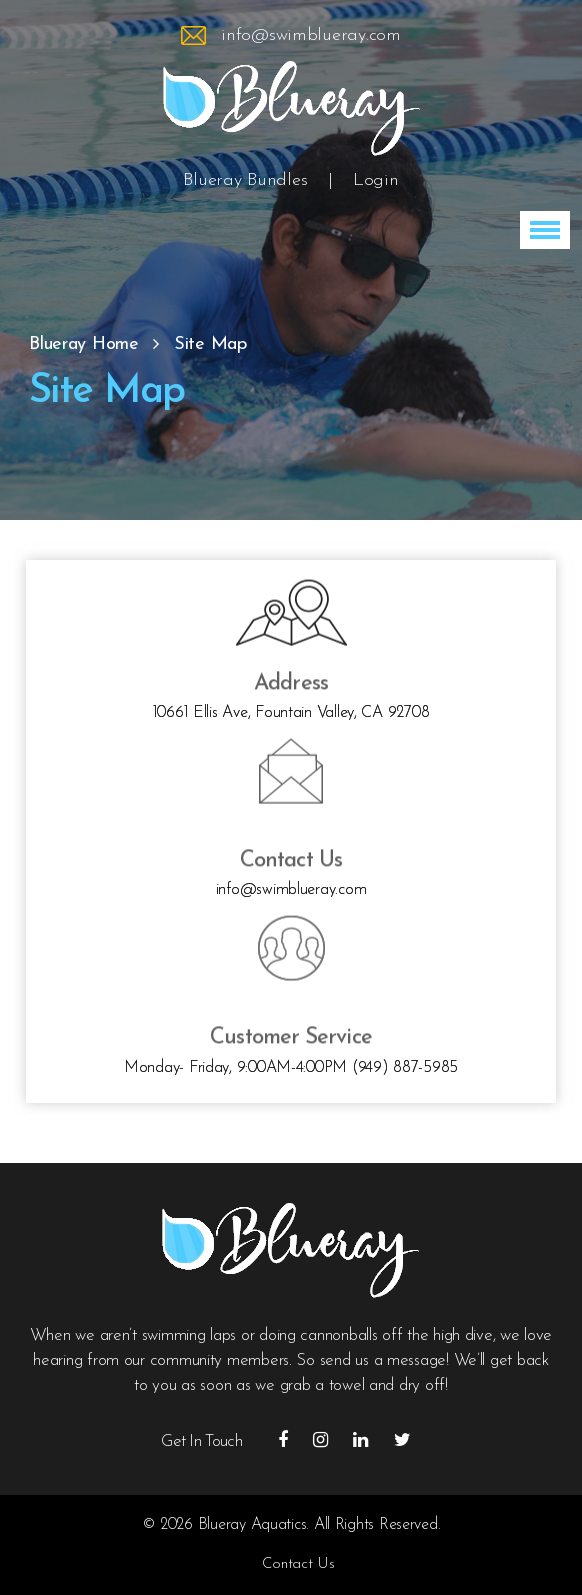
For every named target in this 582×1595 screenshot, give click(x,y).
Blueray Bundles (245, 180)
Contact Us (298, 1564)
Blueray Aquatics (252, 1525)
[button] (545, 230)
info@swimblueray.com (311, 35)
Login (376, 180)
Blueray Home (84, 344)
